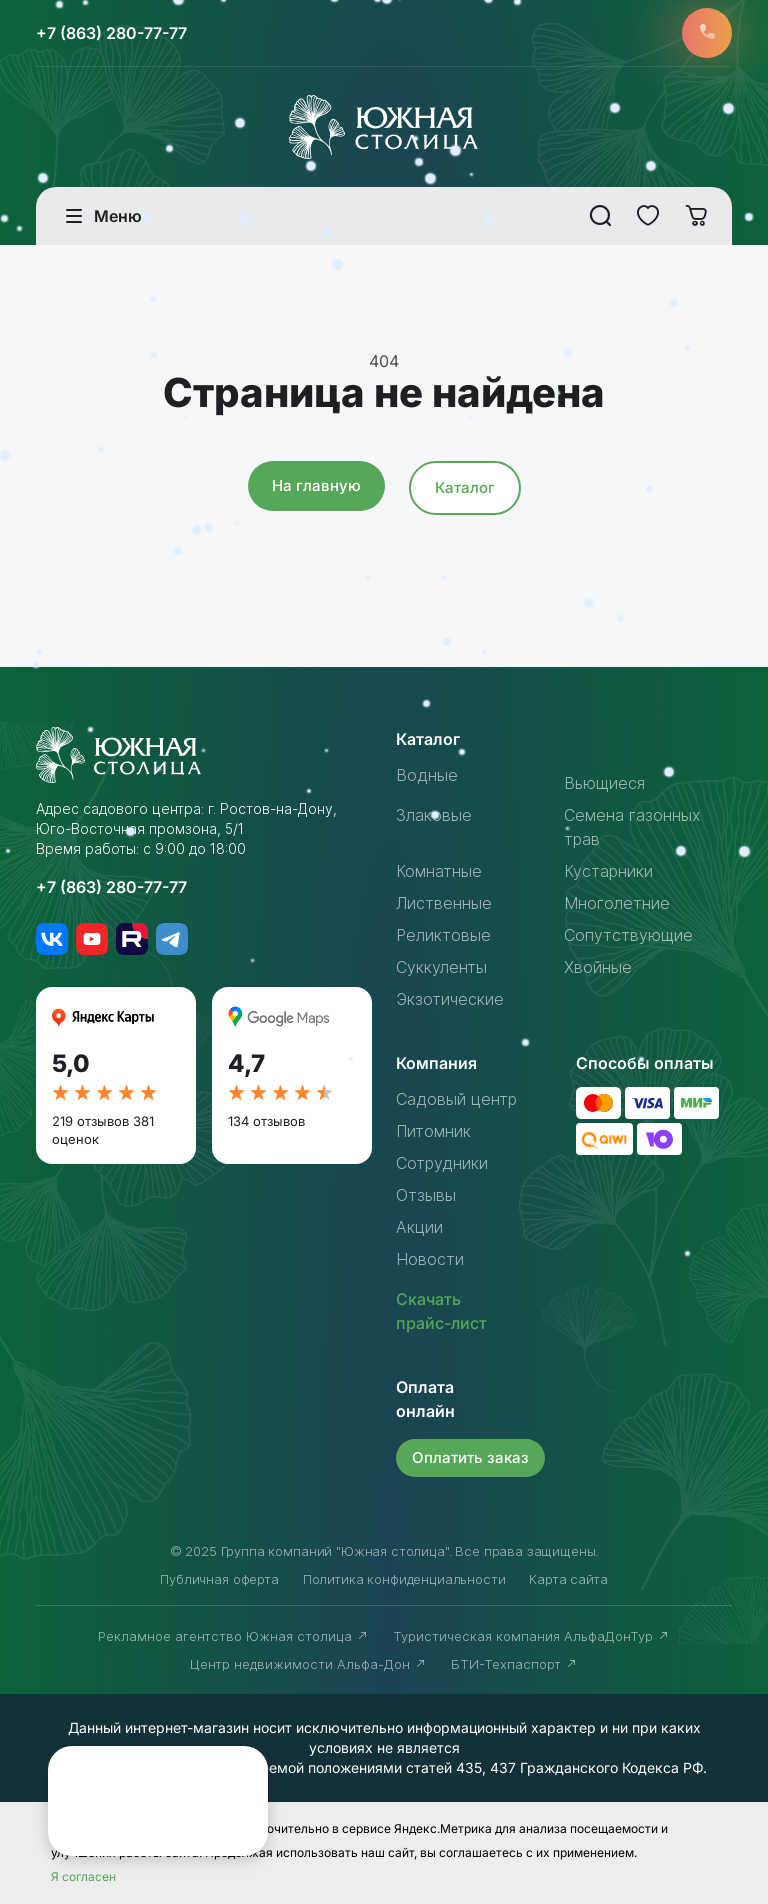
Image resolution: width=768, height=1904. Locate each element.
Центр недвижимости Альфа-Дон (308, 1664)
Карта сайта (568, 1579)
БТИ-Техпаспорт (514, 1664)
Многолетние (617, 903)
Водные (427, 775)
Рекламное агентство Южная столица (233, 1636)
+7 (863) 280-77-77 (111, 33)
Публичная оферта (219, 1579)
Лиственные (444, 903)
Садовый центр (456, 1099)
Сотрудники (442, 1163)
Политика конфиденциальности (404, 1579)
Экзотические (450, 999)
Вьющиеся (604, 783)
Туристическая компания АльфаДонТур (531, 1636)
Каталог (465, 487)
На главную (316, 485)
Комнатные (439, 871)
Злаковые (434, 815)
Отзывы (426, 1195)
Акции (419, 1227)
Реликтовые (443, 935)
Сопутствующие (628, 935)
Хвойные (598, 967)
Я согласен (83, 1876)
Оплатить (470, 1457)
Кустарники (608, 871)
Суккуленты (441, 967)
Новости (430, 1259)
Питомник (433, 1131)
